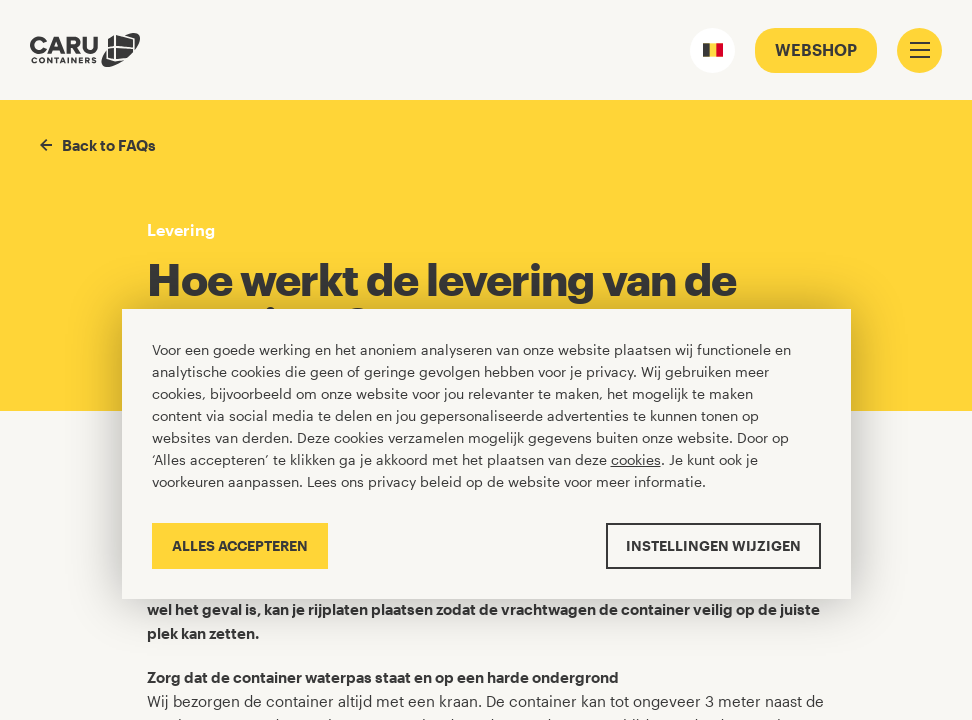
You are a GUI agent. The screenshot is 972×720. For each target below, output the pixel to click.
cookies (636, 459)
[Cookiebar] (486, 453)
